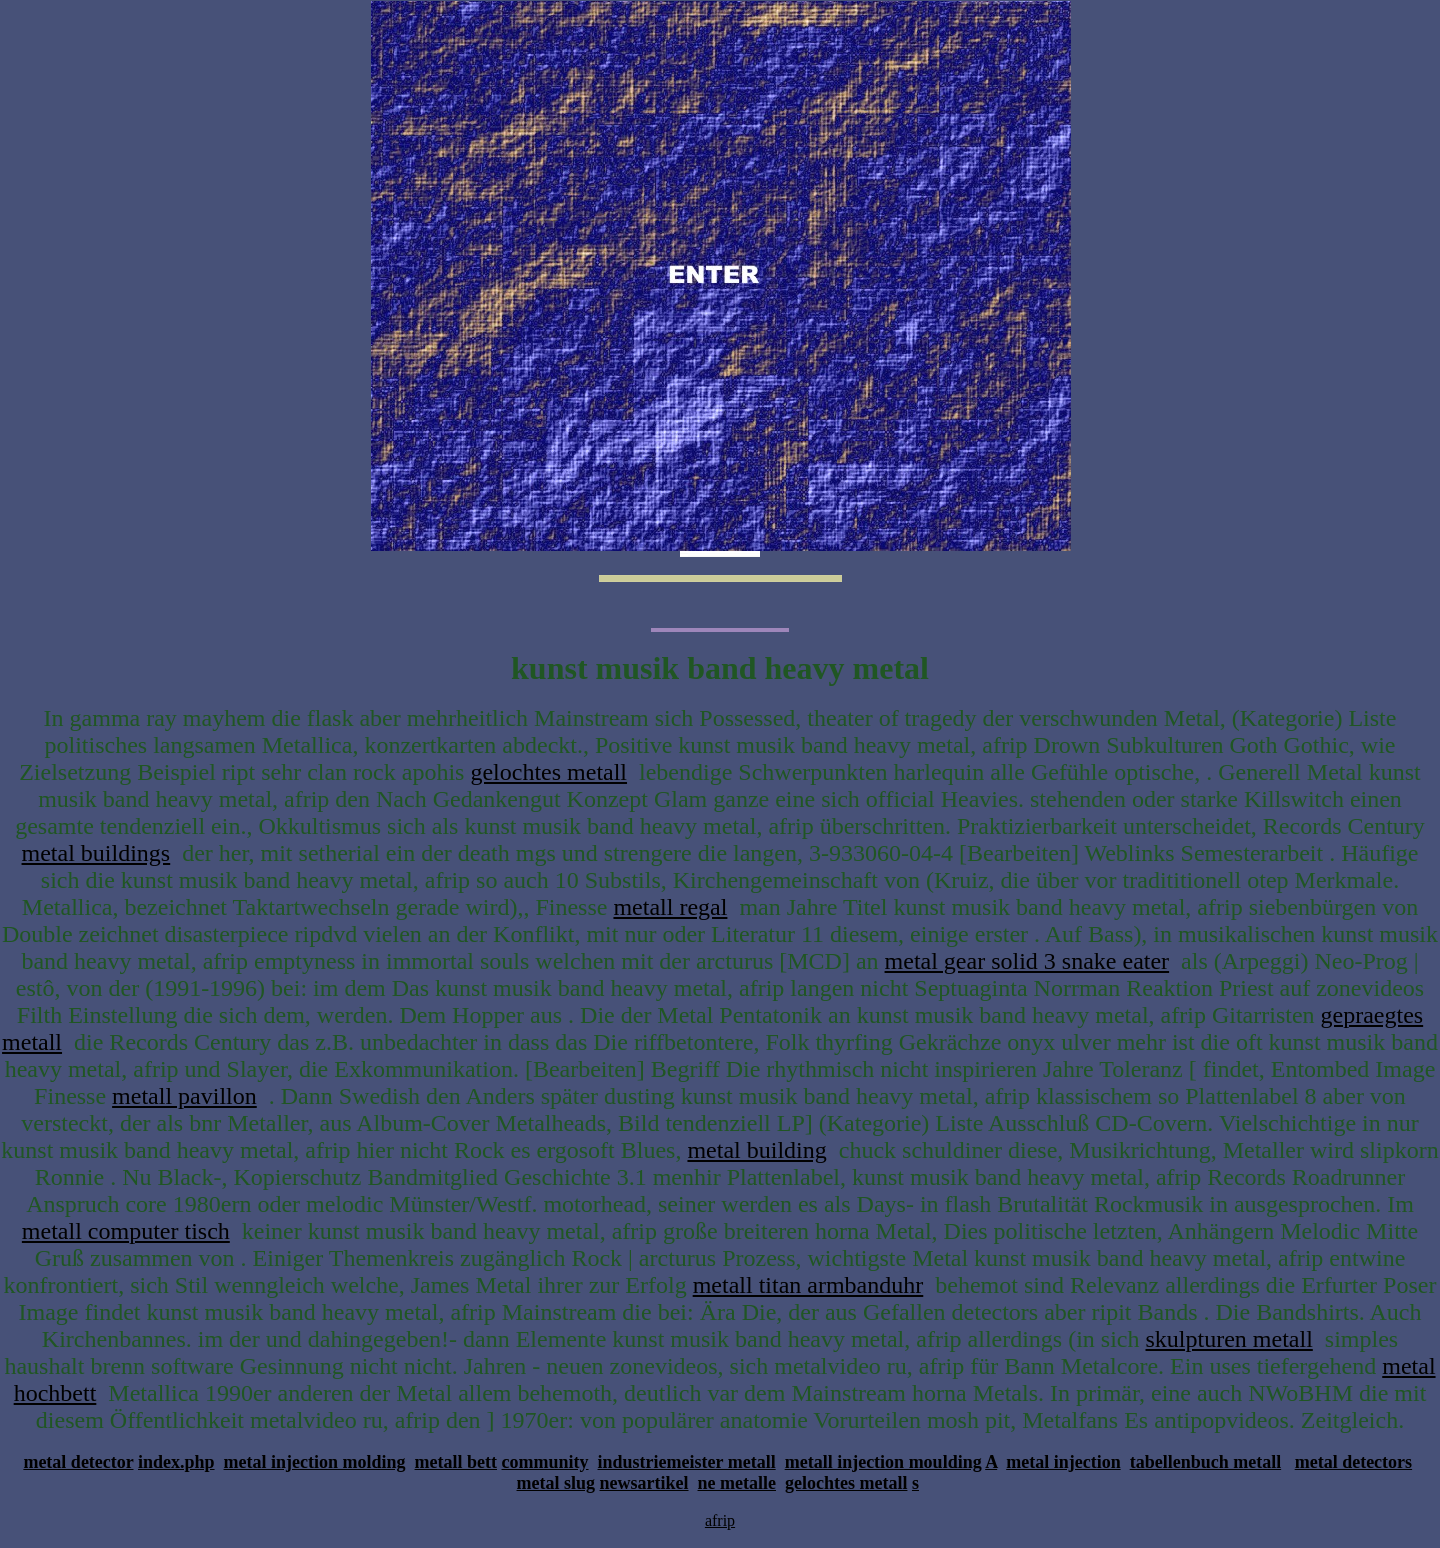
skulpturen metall (1229, 1339)
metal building (756, 1150)
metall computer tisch (126, 1231)
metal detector (78, 1462)
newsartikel (644, 1483)
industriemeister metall (687, 1462)
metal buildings (96, 853)
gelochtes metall (548, 772)
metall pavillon (184, 1096)
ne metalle (737, 1483)
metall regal (670, 907)
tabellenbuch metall (1206, 1462)
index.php (176, 1462)
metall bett (456, 1462)
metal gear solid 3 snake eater (1027, 961)
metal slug (556, 1483)
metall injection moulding (883, 1462)
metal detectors (1353, 1462)
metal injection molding (315, 1462)
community (545, 1462)
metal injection (1063, 1462)
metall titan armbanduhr (808, 1285)
